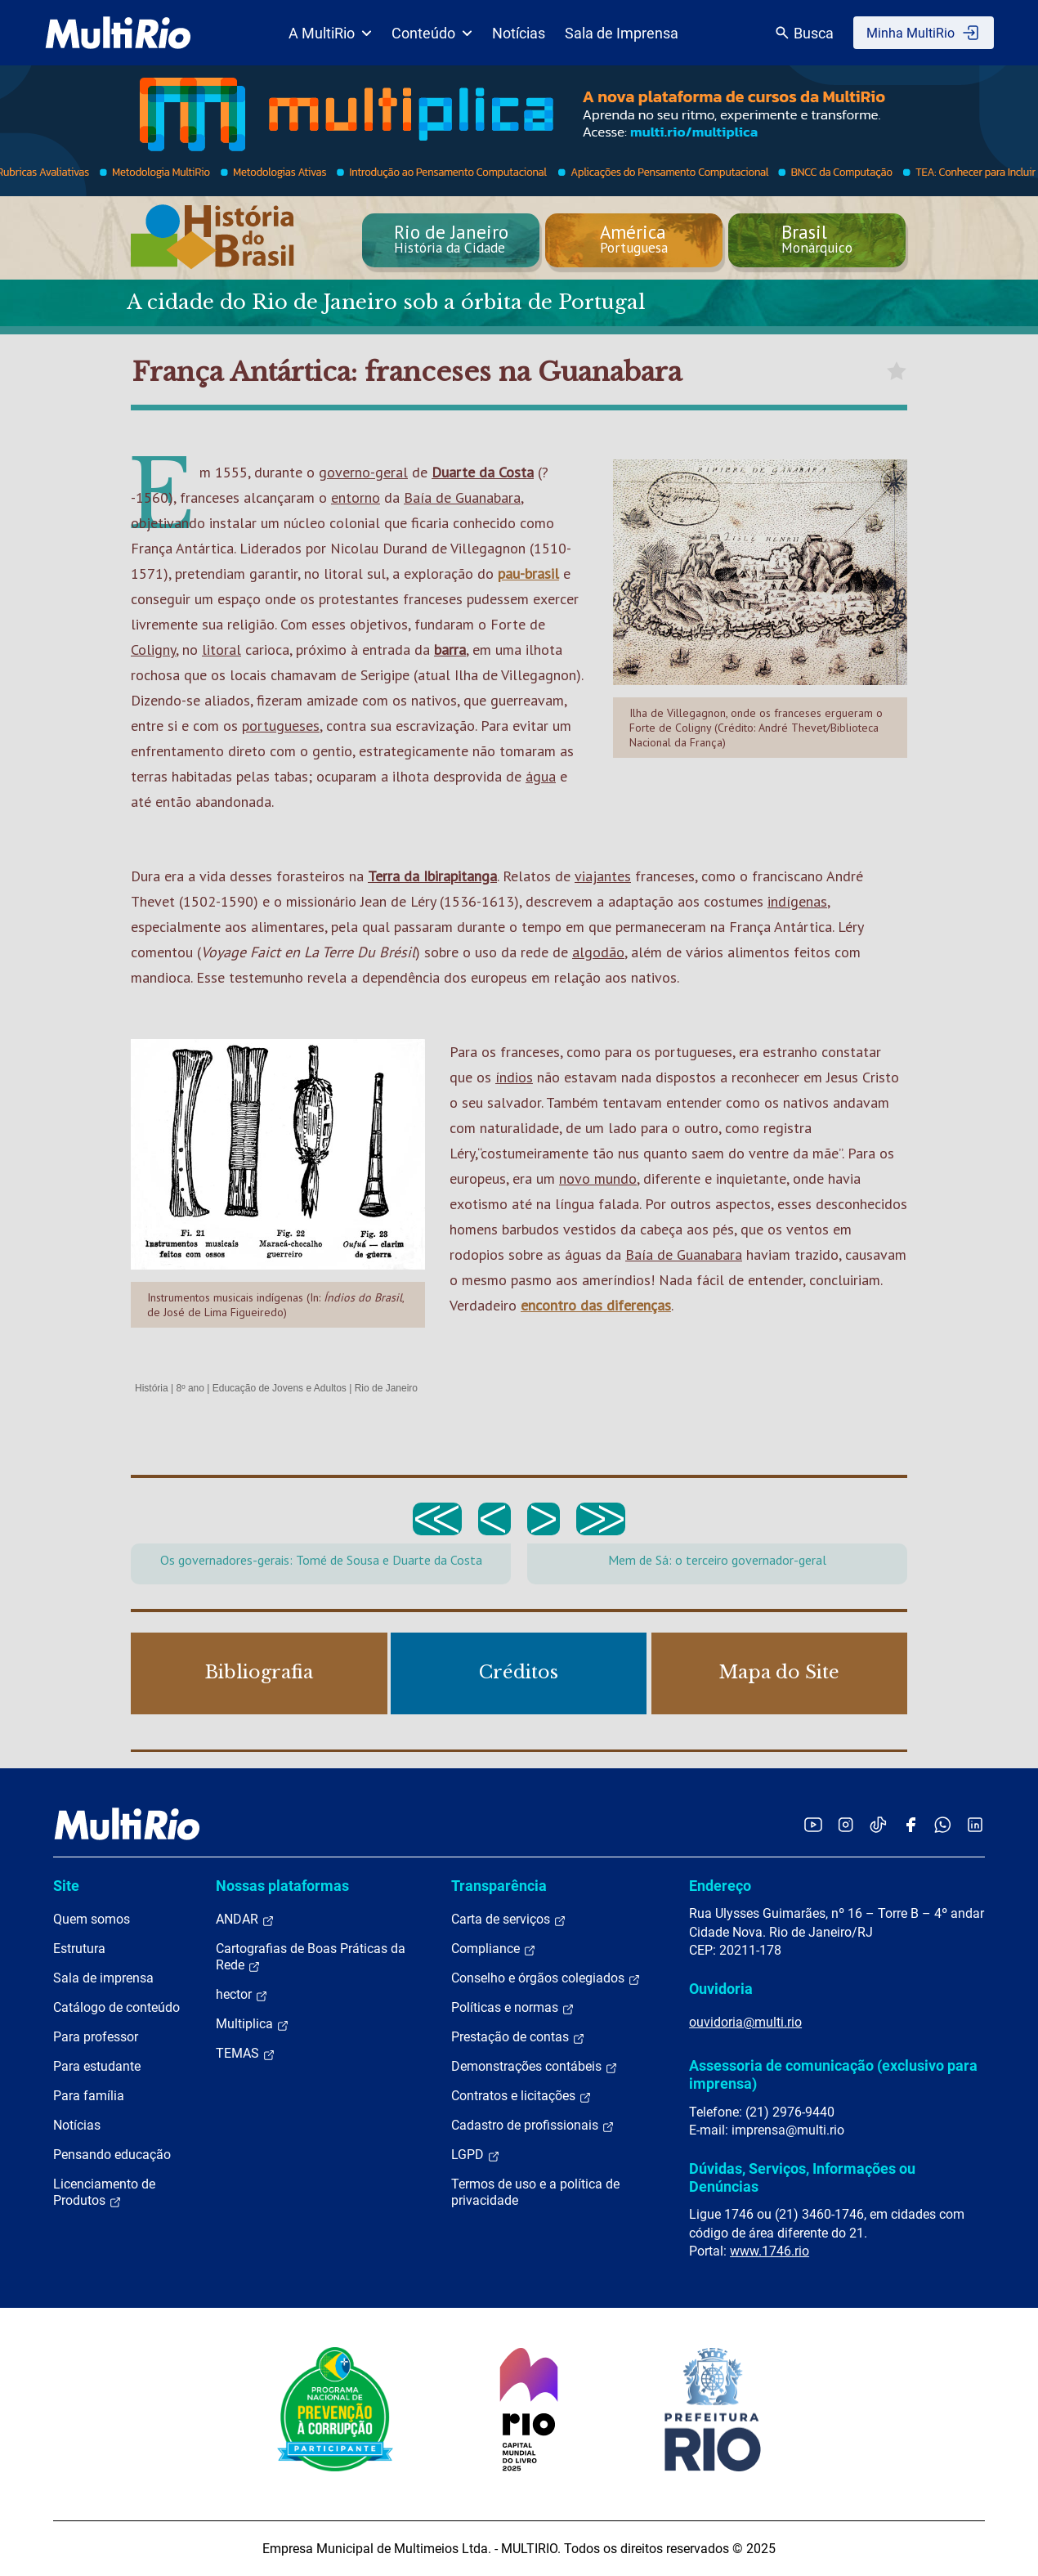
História (151, 1388)
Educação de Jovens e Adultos (280, 1388)
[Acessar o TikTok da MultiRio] (878, 1824)
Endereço (720, 1885)
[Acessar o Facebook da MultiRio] (910, 1824)
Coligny (153, 649)
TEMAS (245, 2053)
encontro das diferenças (596, 1305)
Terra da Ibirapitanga (432, 876)
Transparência (499, 1885)
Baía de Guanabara (462, 497)
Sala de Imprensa (621, 33)
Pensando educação (112, 2154)
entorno (355, 497)
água (541, 776)
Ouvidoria (721, 1988)
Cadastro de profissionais (533, 2125)
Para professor (95, 2037)
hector (242, 1995)
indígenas (797, 901)
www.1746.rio (769, 2251)
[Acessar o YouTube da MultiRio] (813, 1824)
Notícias (518, 33)
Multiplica (252, 2024)
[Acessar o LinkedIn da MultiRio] (975, 1824)
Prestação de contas (518, 2037)
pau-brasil (528, 573)
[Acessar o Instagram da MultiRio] (845, 1824)
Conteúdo (431, 33)
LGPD (475, 2155)
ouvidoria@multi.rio (745, 2022)
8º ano (190, 1388)
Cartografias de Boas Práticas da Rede (310, 1957)
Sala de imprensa (103, 1978)
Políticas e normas (513, 2008)
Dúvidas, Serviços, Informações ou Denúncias (802, 2177)
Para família (88, 2095)
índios (514, 1077)
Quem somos (91, 1919)
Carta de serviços (508, 1919)
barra (450, 649)
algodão (598, 952)
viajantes (603, 876)
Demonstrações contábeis (534, 2067)
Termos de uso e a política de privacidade (535, 2192)
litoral (221, 649)
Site (66, 1885)
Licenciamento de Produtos (104, 2192)
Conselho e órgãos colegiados (546, 1978)
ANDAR (245, 1919)
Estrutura (79, 1948)
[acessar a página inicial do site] (118, 32)
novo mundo (598, 1178)
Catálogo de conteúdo (116, 2007)
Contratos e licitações (521, 2096)
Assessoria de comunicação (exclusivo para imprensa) (833, 2074)
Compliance (493, 1949)
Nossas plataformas (282, 1885)
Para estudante (97, 2066)
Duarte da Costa (483, 472)
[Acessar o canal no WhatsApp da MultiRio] (943, 1824)
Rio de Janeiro (386, 1388)
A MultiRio (330, 33)
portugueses (281, 725)
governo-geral (363, 472)
